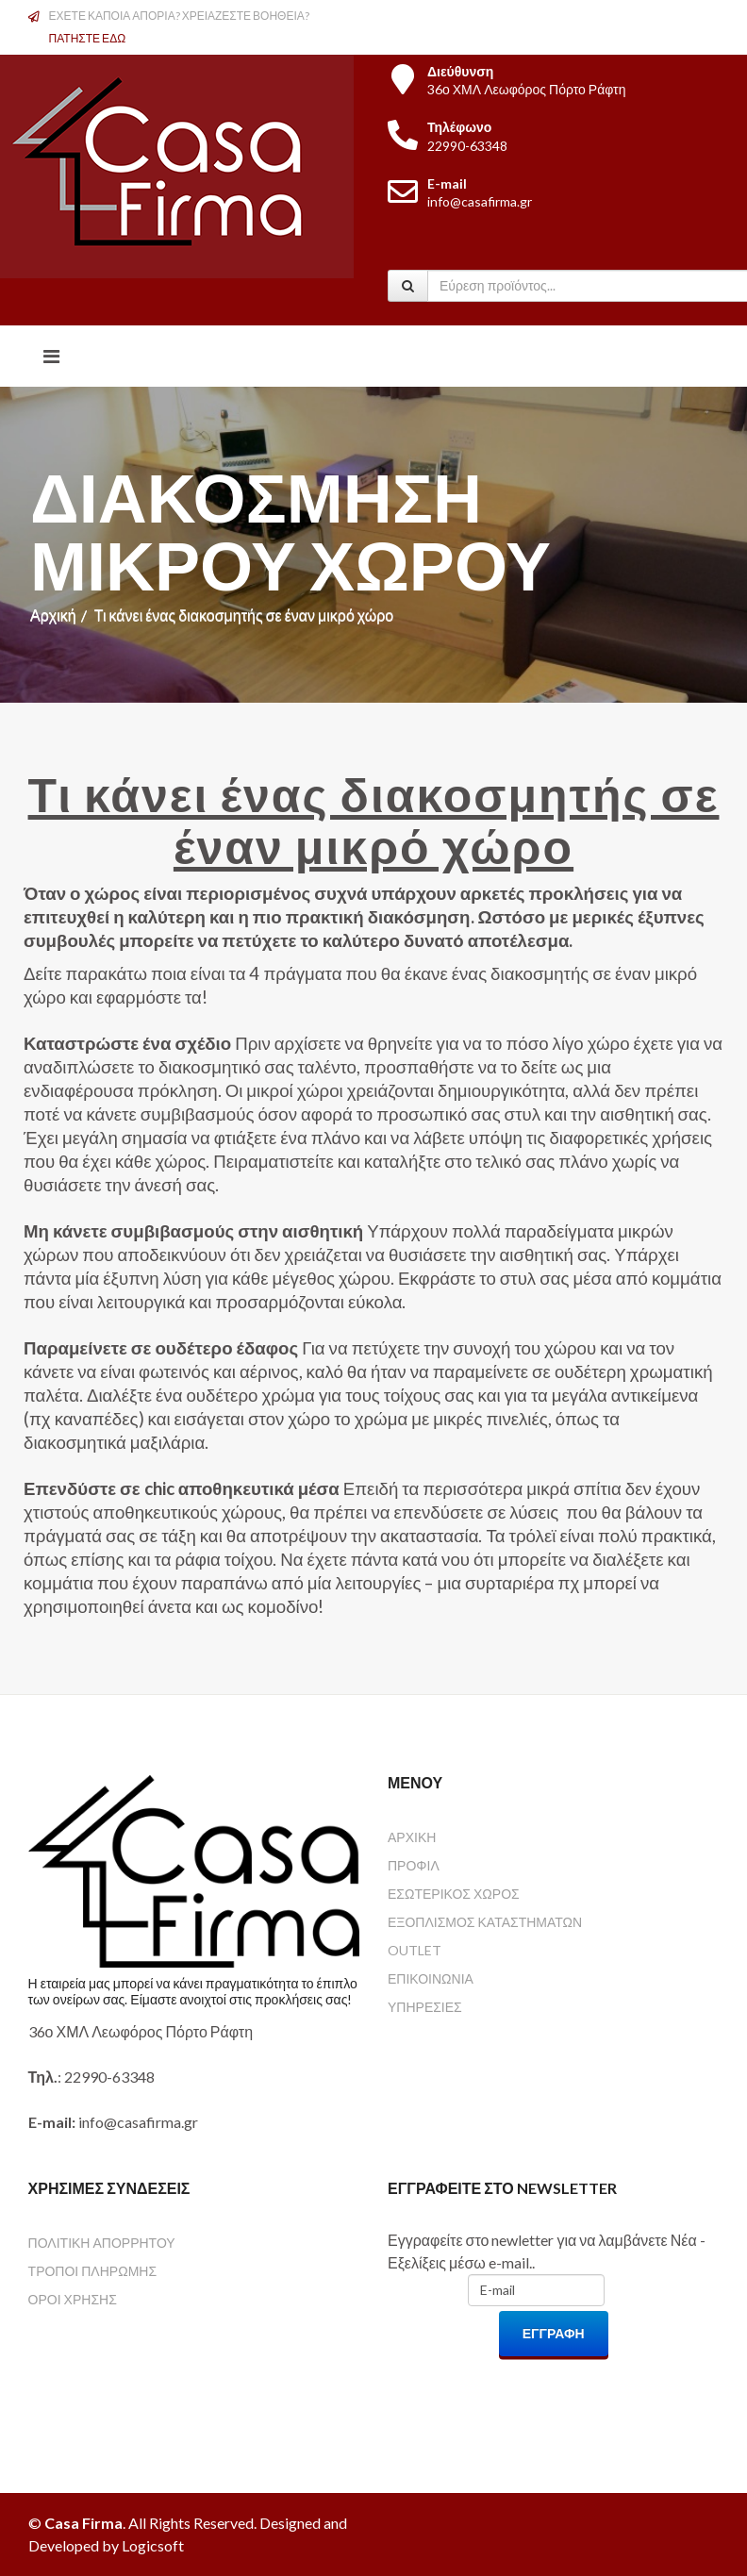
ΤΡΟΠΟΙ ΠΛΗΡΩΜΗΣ (92, 2271)
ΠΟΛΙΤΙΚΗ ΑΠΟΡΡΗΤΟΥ (101, 2243)
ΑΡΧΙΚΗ (412, 1837)
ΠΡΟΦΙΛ (414, 1865)
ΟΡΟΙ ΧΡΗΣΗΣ (72, 2299)
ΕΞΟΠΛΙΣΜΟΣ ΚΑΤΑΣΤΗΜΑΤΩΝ (485, 1922)
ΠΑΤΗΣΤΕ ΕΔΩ (87, 38)
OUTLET (414, 1950)
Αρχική (53, 614)
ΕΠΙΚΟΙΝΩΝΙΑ (430, 1978)
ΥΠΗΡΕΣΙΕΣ (425, 2007)
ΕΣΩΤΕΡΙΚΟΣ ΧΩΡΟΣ (454, 1894)
